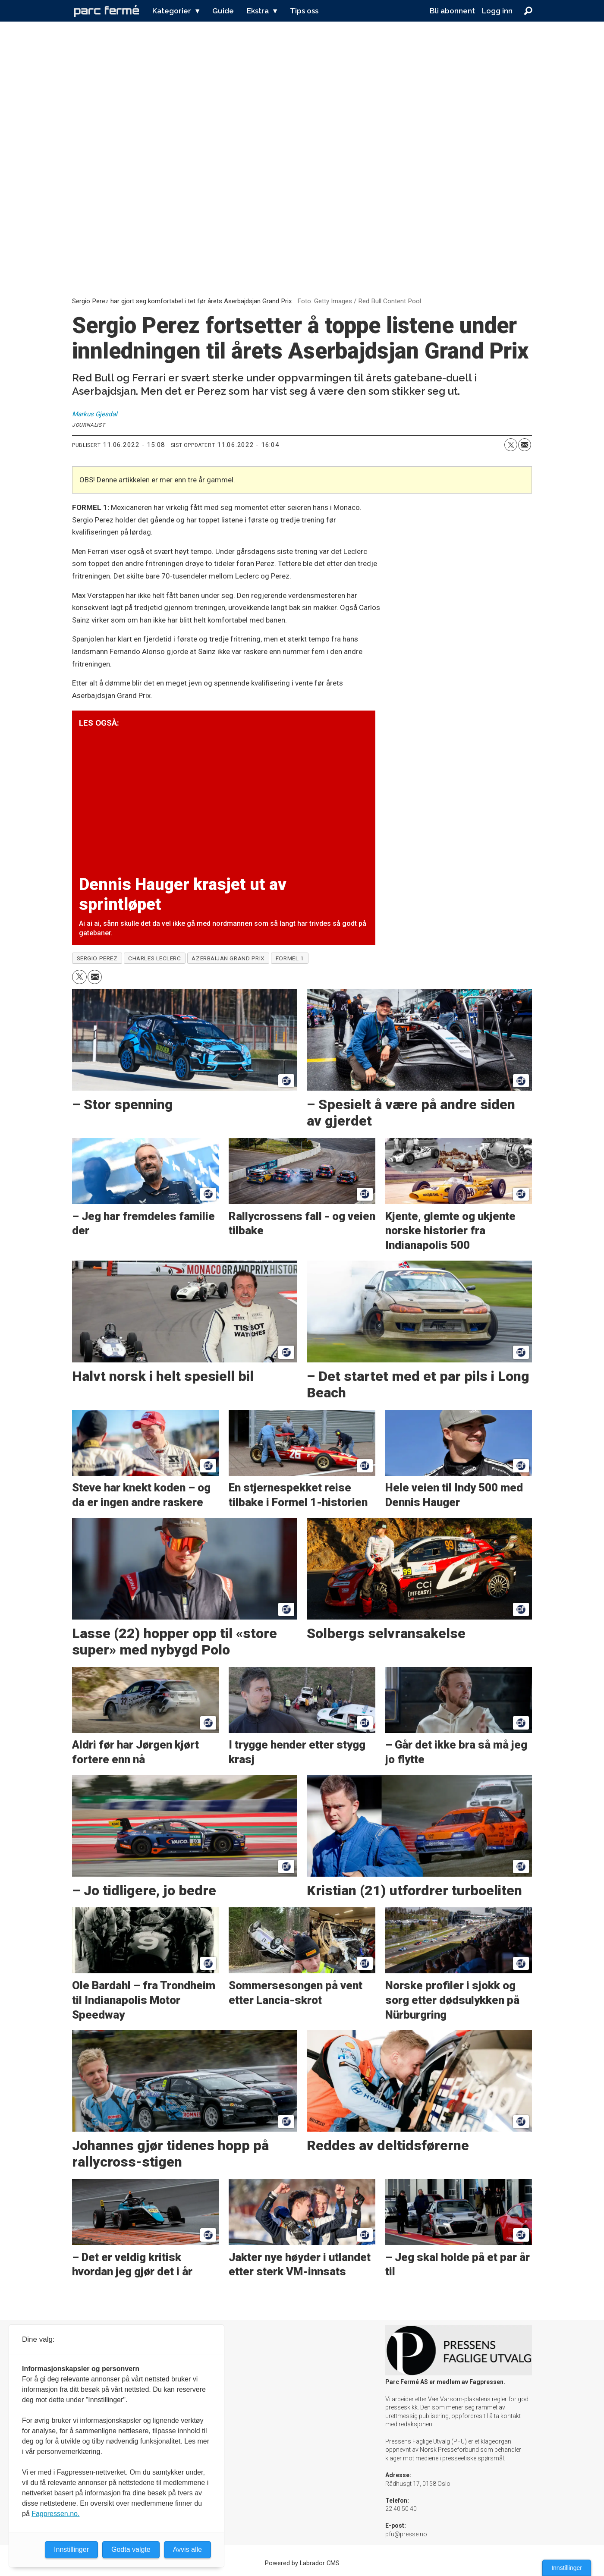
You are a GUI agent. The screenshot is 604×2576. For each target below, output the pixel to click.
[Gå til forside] (106, 10)
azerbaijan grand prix (228, 958)
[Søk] (528, 10)
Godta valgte (131, 2549)
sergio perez (97, 958)
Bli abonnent (452, 10)
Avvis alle (187, 2549)
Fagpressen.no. (55, 2513)
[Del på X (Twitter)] (510, 444)
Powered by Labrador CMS (302, 2563)
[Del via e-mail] (524, 444)
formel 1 (290, 958)
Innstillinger (566, 2567)
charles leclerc (154, 958)
